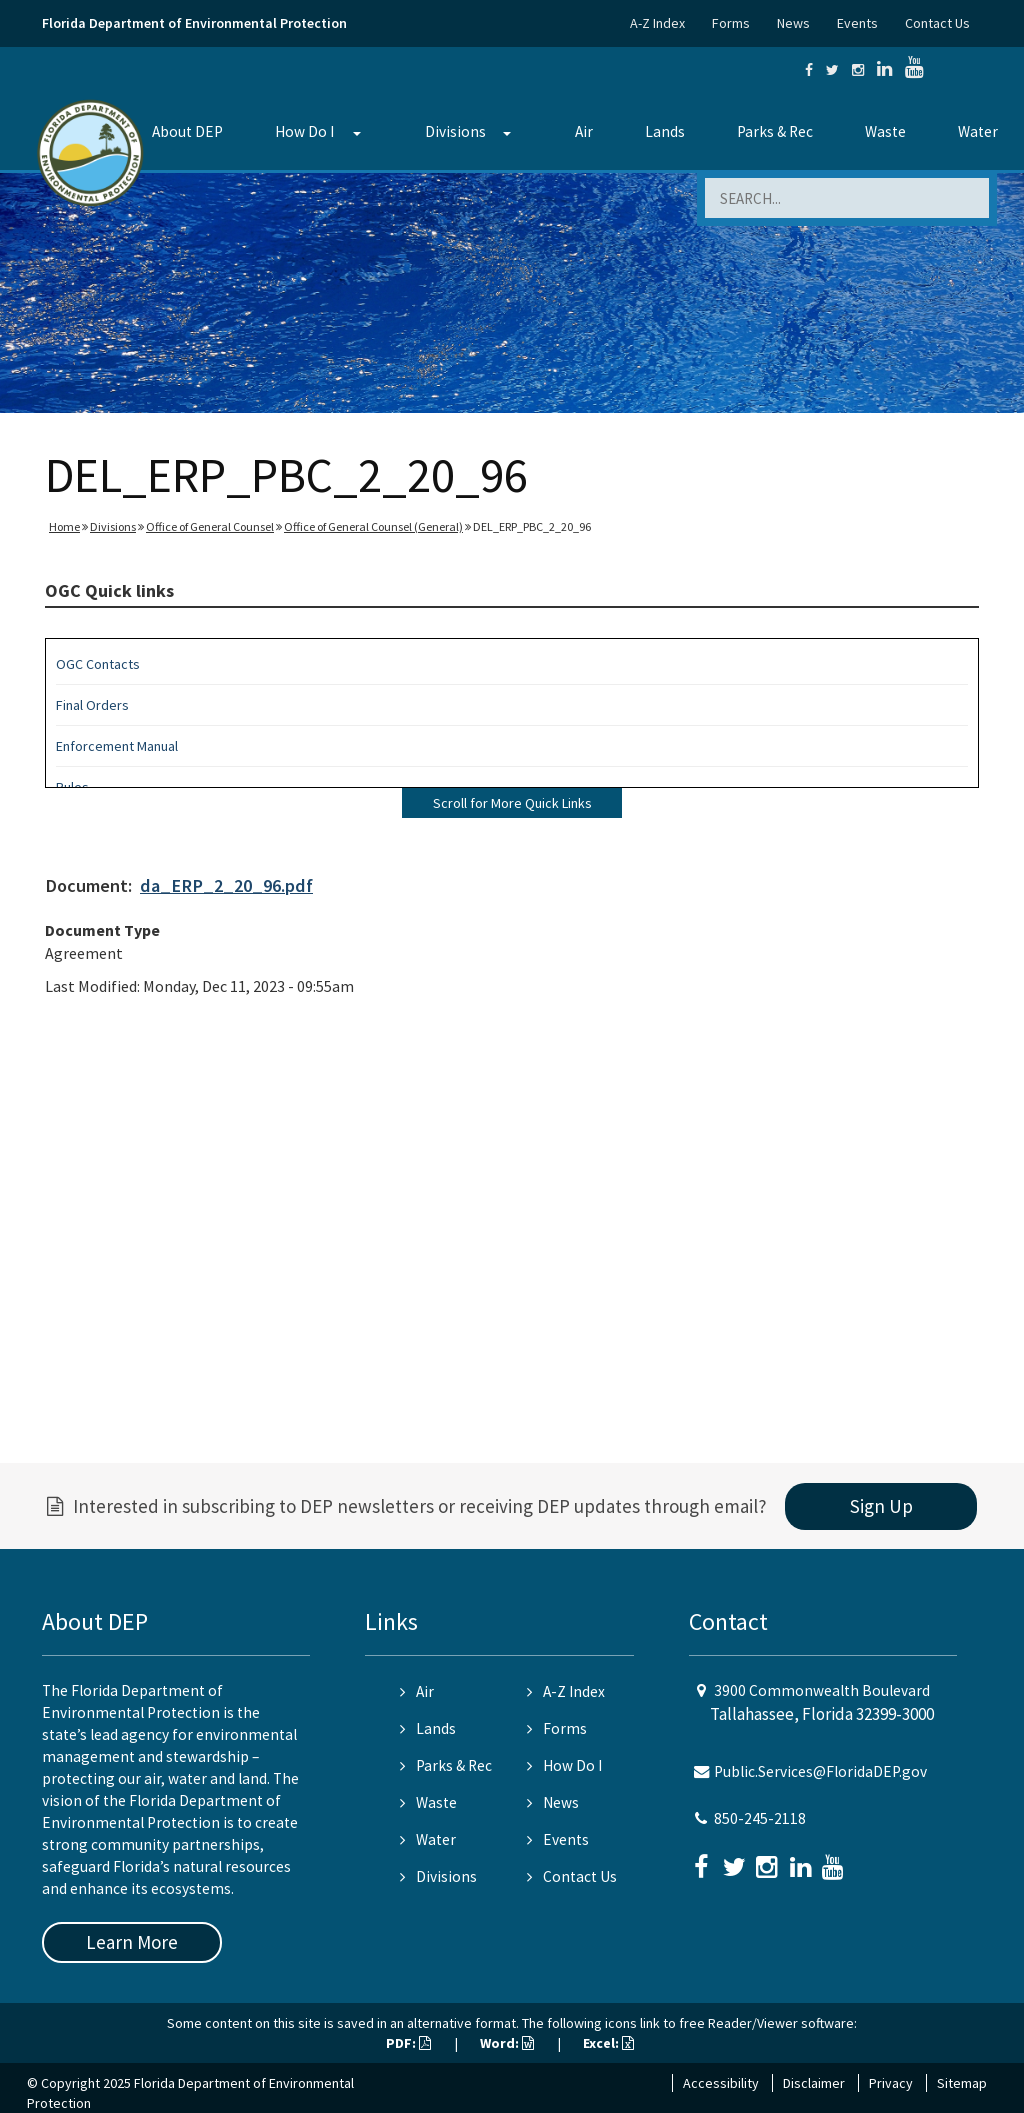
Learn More (132, 1942)
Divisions (455, 131)
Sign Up (881, 1506)
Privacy (891, 2083)
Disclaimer (814, 2083)
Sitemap (962, 2083)
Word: (507, 2043)
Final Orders (92, 705)
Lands (665, 131)
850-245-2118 (760, 1818)
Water (978, 131)
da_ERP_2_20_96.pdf (226, 885)
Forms (731, 23)
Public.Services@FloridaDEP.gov (820, 1771)
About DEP (187, 131)
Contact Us (937, 23)
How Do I (304, 131)
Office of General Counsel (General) (373, 526)
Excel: (608, 2043)
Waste (885, 131)
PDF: (408, 2043)
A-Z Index (657, 23)
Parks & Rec (775, 131)
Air (584, 131)
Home (64, 526)
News (793, 23)
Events (857, 23)
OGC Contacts (98, 664)
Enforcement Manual (117, 746)
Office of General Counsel (210, 526)
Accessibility (721, 2083)
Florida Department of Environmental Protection (194, 23)
